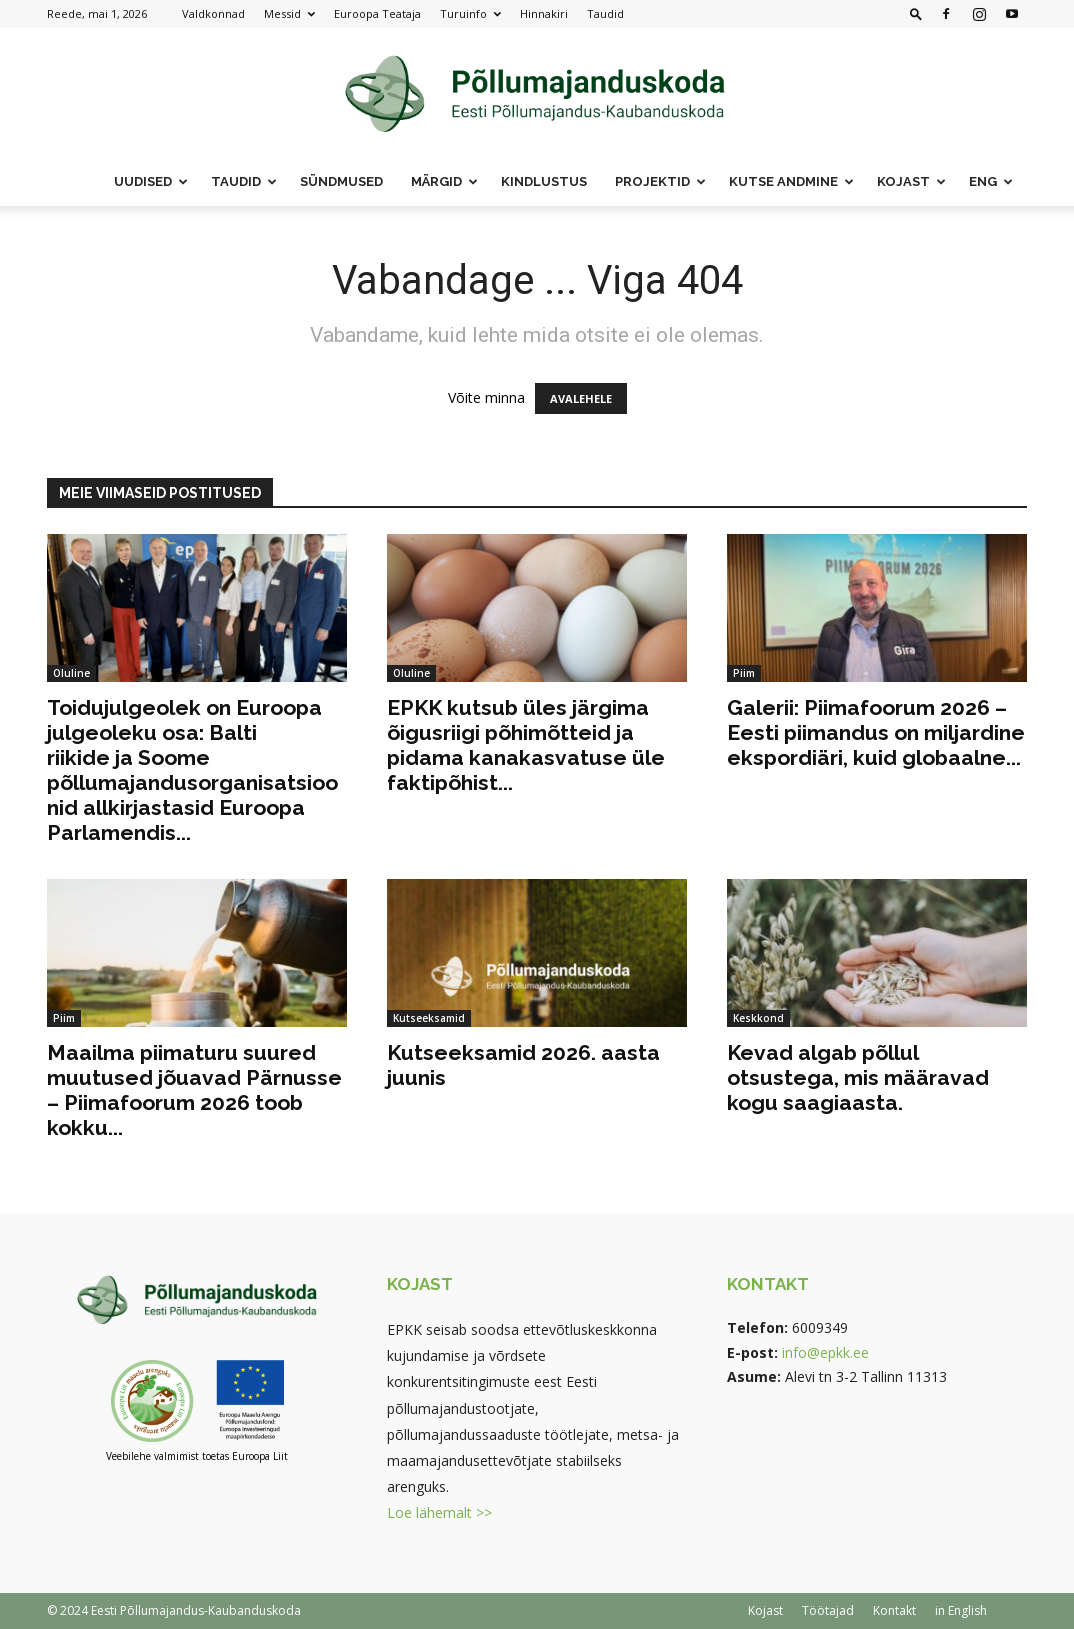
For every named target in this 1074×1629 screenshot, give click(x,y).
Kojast (911, 181)
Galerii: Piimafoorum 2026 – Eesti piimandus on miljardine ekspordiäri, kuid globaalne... (876, 732)
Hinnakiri (544, 13)
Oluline (71, 673)
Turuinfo (470, 13)
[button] (916, 13)
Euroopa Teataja (377, 13)
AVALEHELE (581, 398)
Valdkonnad (213, 13)
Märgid (444, 181)
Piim (744, 673)
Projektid (660, 181)
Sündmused (341, 181)
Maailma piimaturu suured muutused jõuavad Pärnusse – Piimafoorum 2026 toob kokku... (194, 1090)
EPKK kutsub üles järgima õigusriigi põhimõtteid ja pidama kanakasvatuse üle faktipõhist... (526, 745)
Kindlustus (544, 181)
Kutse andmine (791, 181)
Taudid (605, 13)
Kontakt (894, 1610)
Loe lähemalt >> (439, 1512)
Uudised (151, 181)
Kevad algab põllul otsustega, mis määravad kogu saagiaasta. (858, 1077)
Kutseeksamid (429, 1018)
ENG (991, 181)
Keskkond (758, 1018)
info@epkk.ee (825, 1352)
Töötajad (828, 1610)
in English (961, 1610)
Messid (289, 13)
